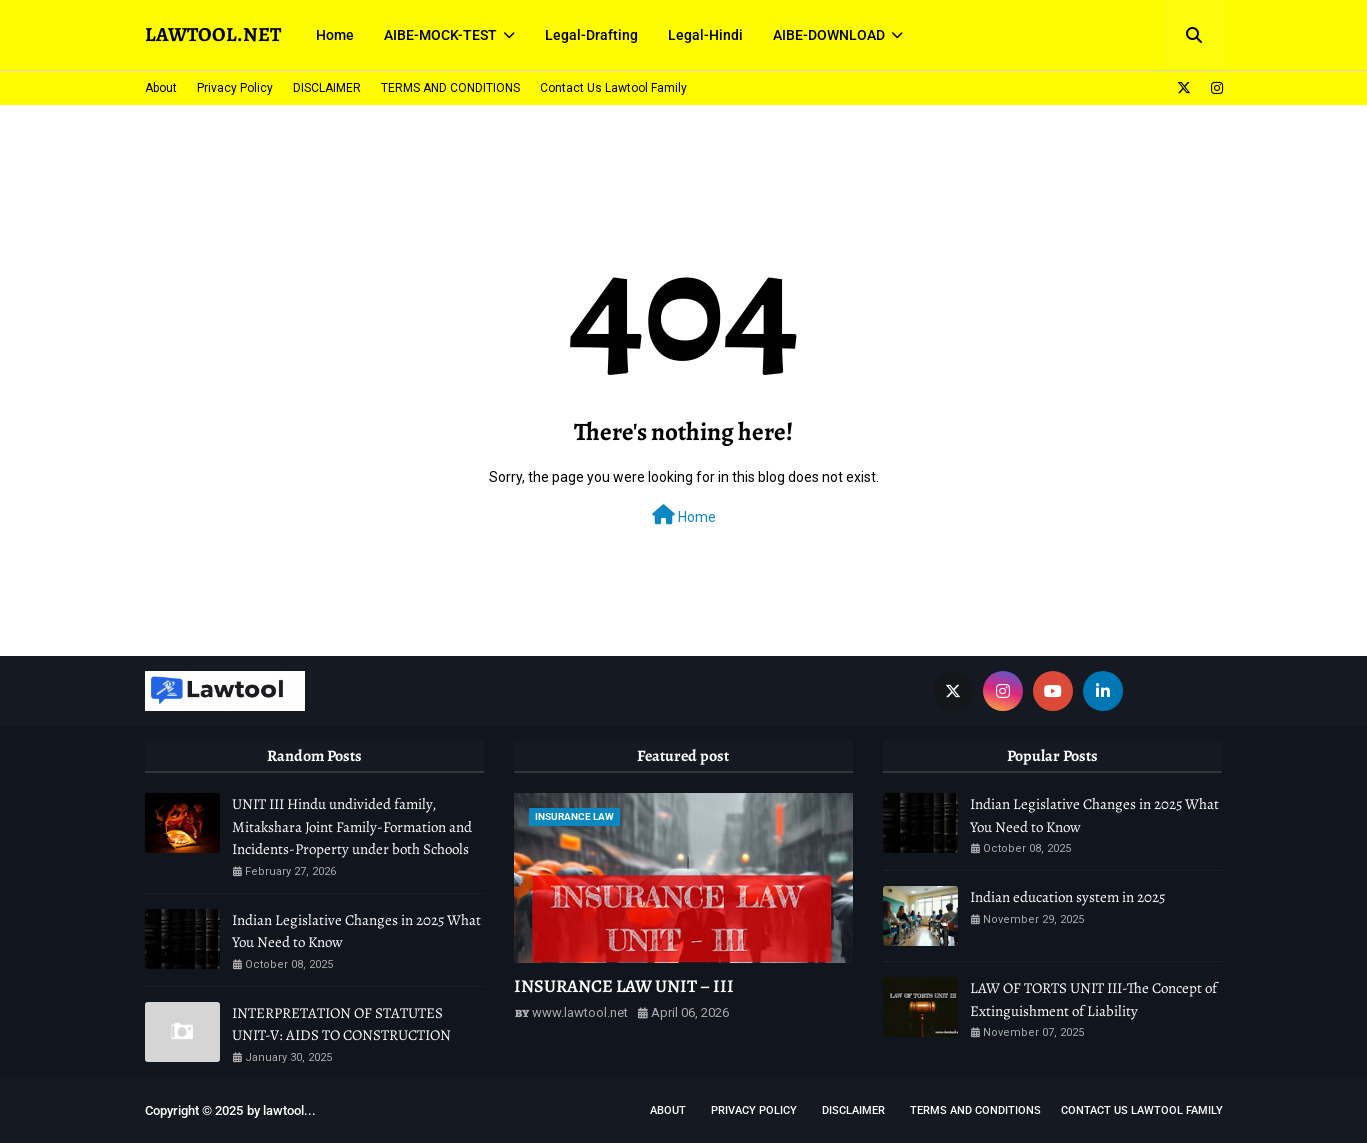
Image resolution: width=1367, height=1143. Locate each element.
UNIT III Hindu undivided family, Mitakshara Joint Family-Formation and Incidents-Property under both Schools (352, 826)
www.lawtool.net (580, 1012)
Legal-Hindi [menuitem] (705, 35)
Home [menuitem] (335, 35)
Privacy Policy (235, 88)
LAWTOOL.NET (213, 34)
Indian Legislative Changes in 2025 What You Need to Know (356, 931)
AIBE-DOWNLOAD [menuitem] (829, 35)
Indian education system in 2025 (1067, 897)
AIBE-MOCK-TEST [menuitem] (440, 35)
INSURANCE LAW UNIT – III (624, 986)
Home (684, 515)
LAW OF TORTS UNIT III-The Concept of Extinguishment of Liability (1093, 999)
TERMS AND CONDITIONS (450, 88)
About (161, 88)
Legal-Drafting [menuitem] (591, 35)
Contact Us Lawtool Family (613, 88)
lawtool (283, 1110)
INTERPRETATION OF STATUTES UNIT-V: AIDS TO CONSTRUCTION (341, 1024)
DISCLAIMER (327, 88)
